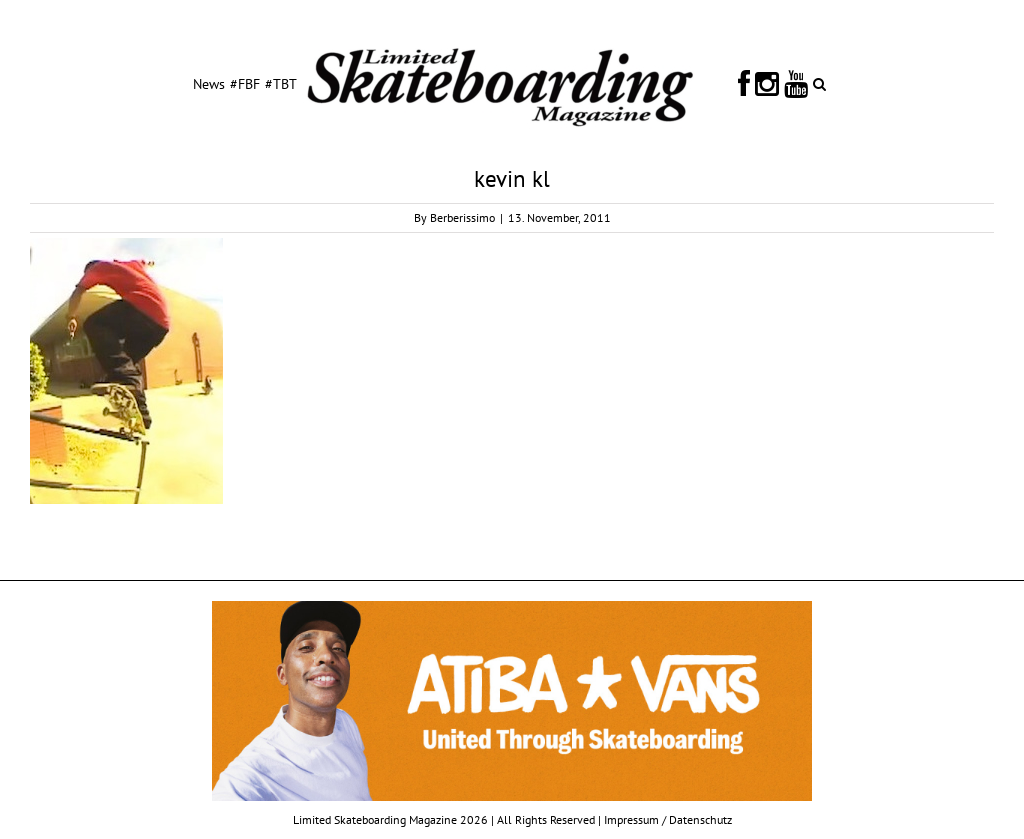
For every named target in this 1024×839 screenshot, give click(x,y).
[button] (819, 83)
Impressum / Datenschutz (668, 819)
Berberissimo (462, 217)
